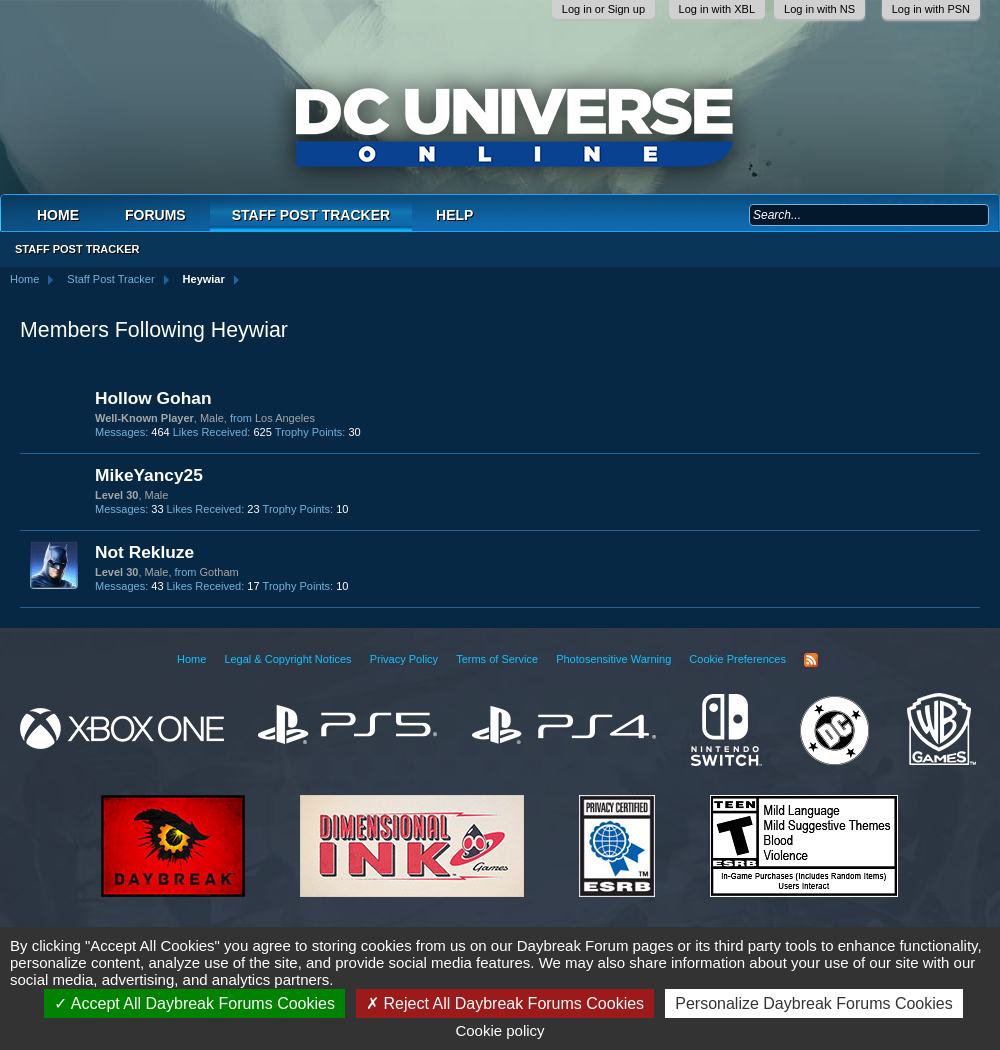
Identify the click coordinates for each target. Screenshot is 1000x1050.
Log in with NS (819, 9)
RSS (811, 660)
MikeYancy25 (149, 475)
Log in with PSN (931, 9)
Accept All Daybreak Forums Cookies (194, 1003)
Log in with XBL (717, 9)
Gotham (219, 572)
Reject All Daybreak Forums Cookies (505, 1003)
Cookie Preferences (737, 659)
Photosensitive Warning (613, 659)
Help (454, 215)
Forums (155, 215)
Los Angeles (285, 418)
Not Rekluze (144, 552)
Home (58, 215)
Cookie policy (499, 1030)
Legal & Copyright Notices (287, 659)
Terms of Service (497, 659)
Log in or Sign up (603, 9)
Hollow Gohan (153, 398)
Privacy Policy (404, 659)
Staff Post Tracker (311, 215)
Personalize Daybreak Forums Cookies (813, 1003)
